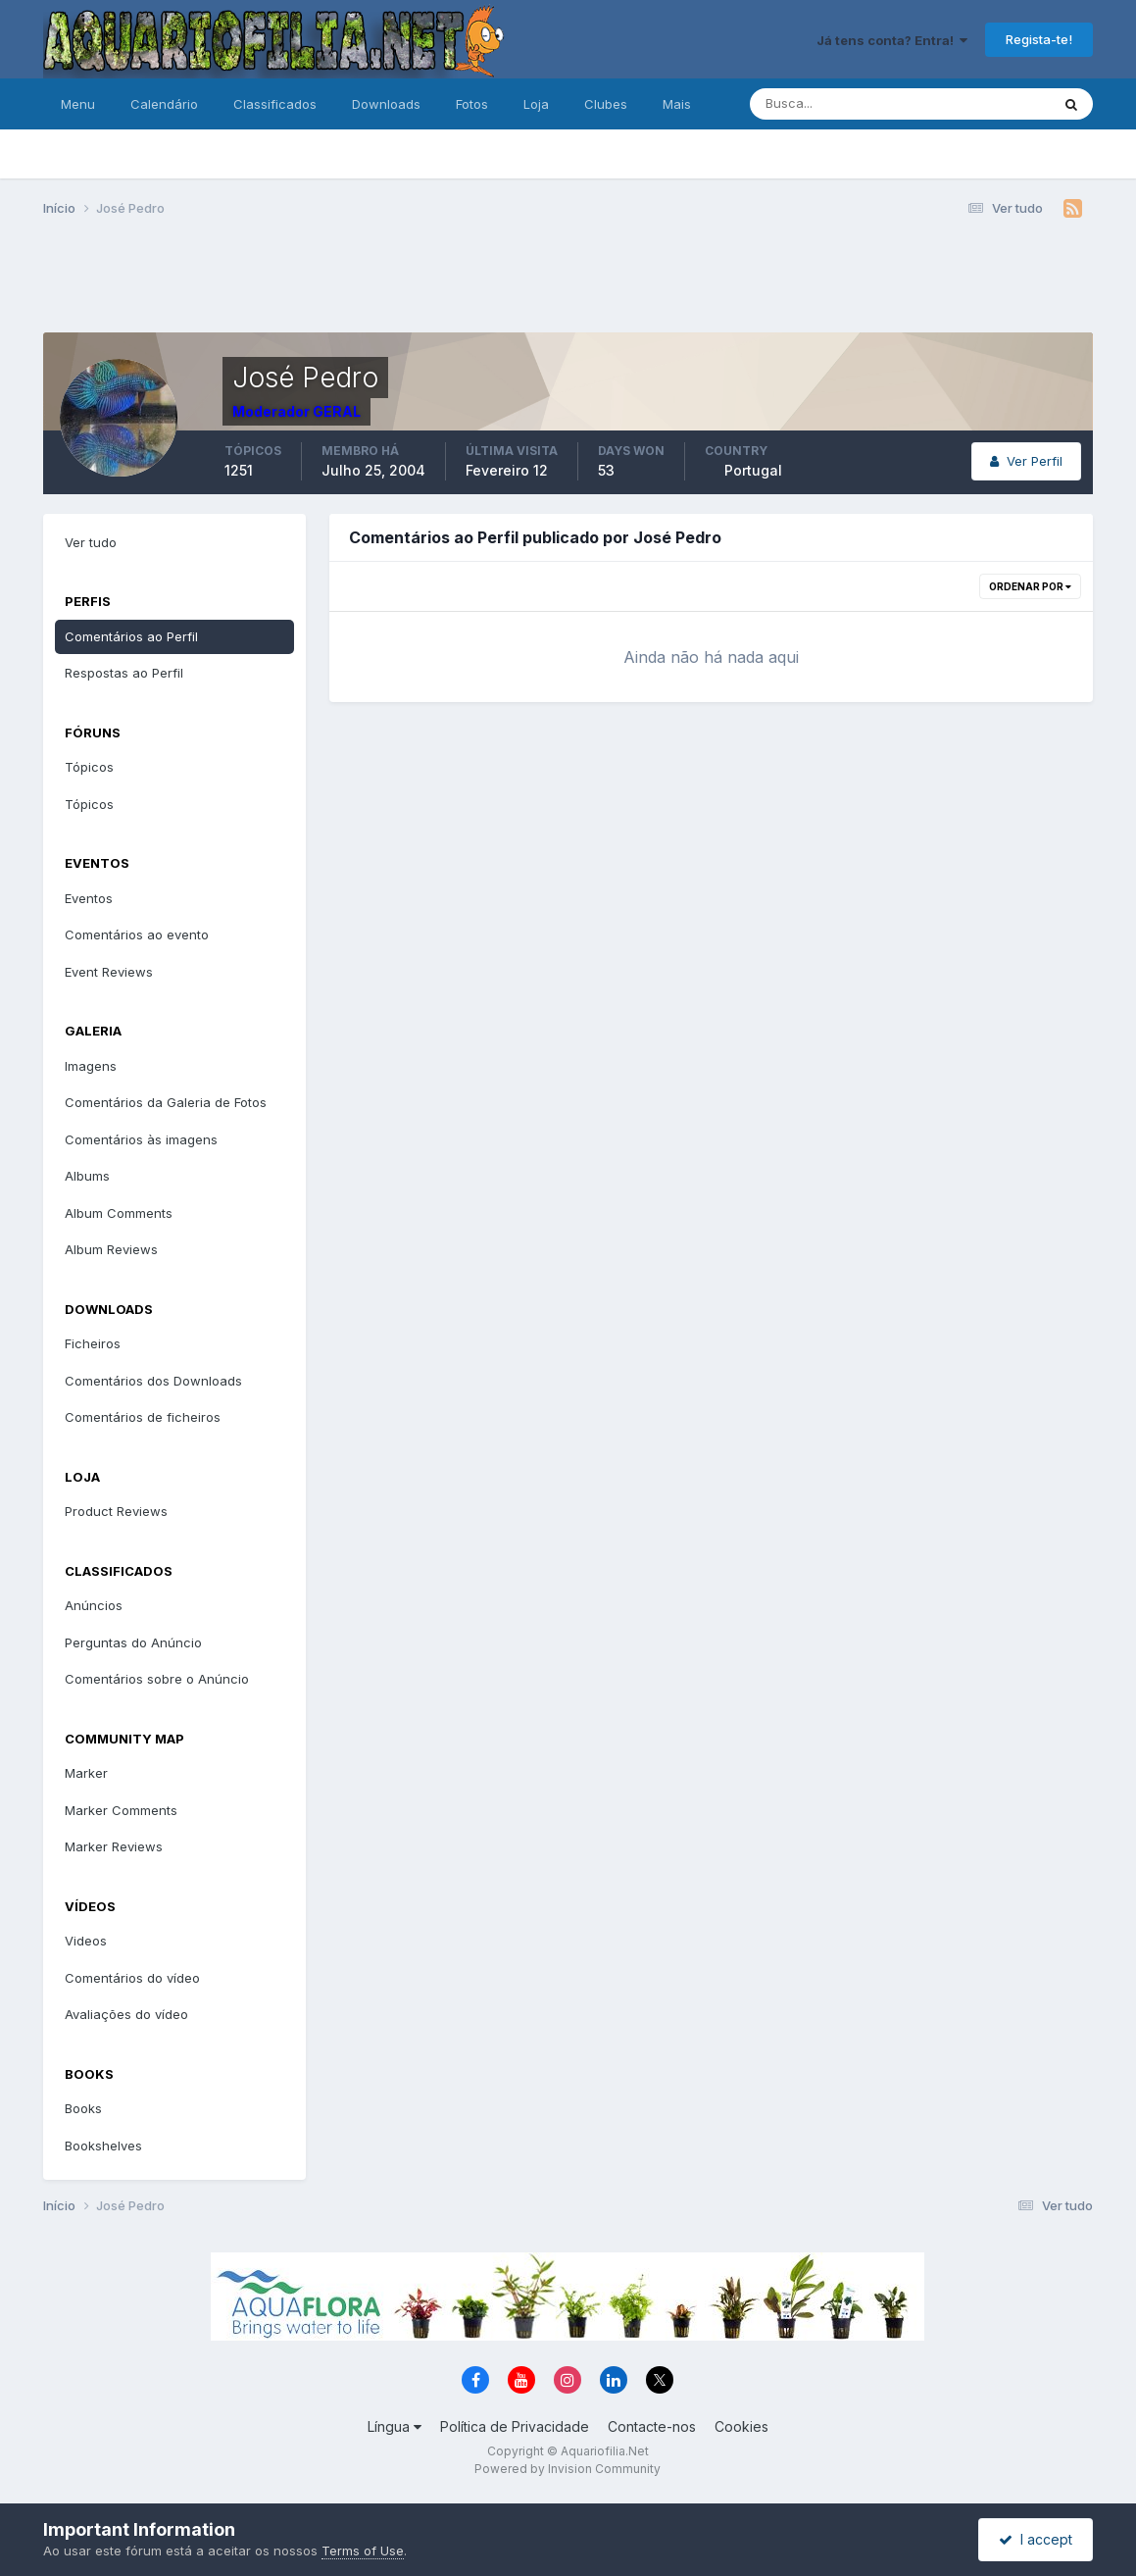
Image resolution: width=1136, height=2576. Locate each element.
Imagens (91, 1066)
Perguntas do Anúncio (133, 1642)
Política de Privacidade (514, 2426)
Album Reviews (111, 1249)
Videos (86, 1940)
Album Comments (119, 1213)
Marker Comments (121, 1810)
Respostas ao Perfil (124, 673)
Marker (86, 1773)
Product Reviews (116, 1511)
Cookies (741, 2426)
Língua (394, 2426)
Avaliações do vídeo (126, 2014)
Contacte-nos (652, 2426)
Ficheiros (93, 1343)
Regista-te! (1039, 39)
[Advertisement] (567, 282)
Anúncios (94, 1605)
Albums (87, 1176)
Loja (536, 104)
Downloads (386, 104)
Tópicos (89, 767)
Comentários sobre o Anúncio (157, 1679)
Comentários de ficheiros (143, 1417)
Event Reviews (109, 972)
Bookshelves (103, 2145)
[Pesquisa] (836, 104)
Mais (677, 104)
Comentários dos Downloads (153, 1381)
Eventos (89, 898)
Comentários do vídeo (132, 1978)
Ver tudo (91, 542)
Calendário (164, 104)
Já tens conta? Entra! (891, 40)
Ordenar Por (1030, 586)
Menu (78, 104)
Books (83, 2108)
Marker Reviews (114, 1846)
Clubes (605, 104)
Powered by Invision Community (567, 2468)
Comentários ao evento (137, 934)
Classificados (275, 104)
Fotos (472, 104)
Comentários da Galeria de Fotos (166, 1102)
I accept (1035, 2539)
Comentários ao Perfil (131, 636)
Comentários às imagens (141, 1139)
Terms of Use (362, 2550)
